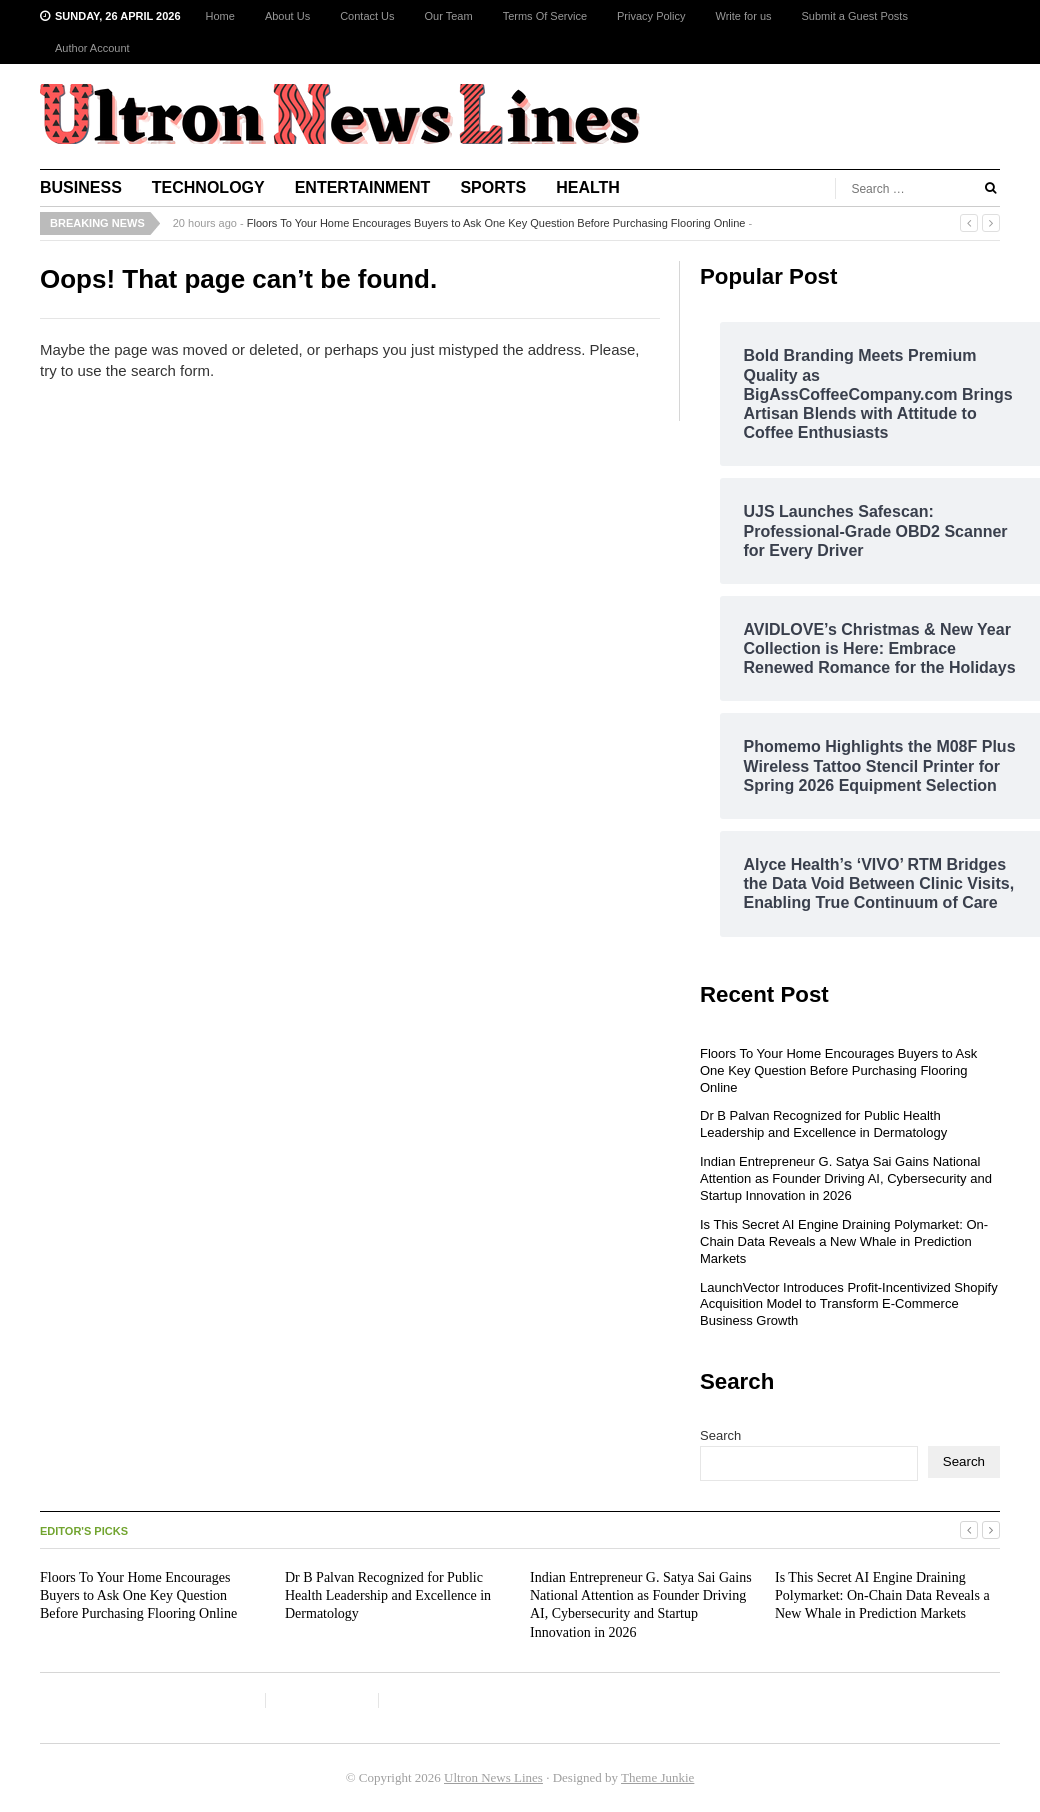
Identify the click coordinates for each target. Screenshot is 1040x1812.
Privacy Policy (651, 16)
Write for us (743, 16)
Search (720, 1435)
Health (588, 187)
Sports (493, 187)
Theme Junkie (657, 1777)
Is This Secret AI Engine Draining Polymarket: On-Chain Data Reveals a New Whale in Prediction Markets (844, 1241)
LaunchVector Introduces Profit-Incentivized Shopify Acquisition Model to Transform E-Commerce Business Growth (849, 1304)
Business (81, 187)
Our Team (449, 16)
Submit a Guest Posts (855, 16)
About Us (287, 16)
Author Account (92, 48)
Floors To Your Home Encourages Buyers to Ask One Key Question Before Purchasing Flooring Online (496, 223)
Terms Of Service (545, 16)
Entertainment (363, 187)
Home (220, 16)
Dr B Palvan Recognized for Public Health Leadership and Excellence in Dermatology (823, 1124)
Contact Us (367, 16)
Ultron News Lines (493, 1777)
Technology (208, 187)
